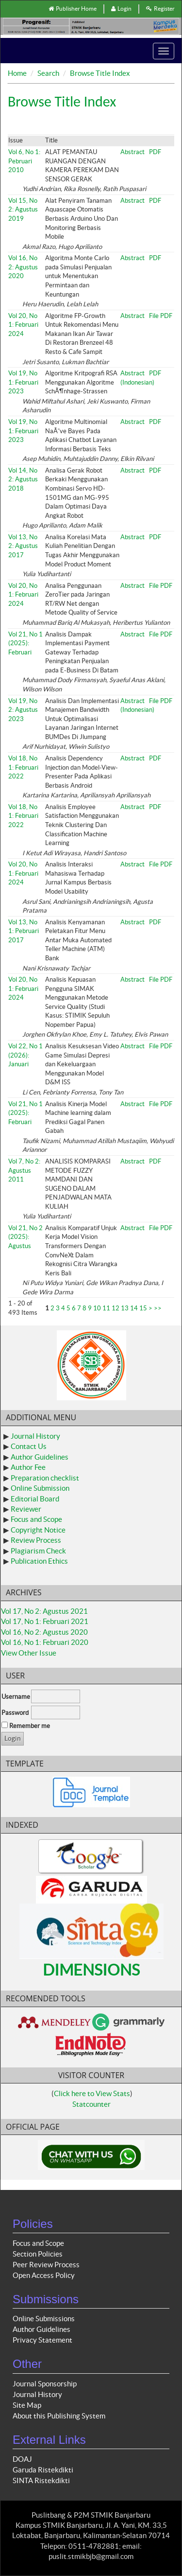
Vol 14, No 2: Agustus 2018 (23, 479)
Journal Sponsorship (45, 2384)
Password (15, 1712)
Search (48, 73)
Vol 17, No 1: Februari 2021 (44, 1621)
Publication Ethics (39, 1561)
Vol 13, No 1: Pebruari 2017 (23, 931)
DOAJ (22, 2459)
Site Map (27, 2405)
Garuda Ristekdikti (43, 2470)
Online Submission (40, 1488)
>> (158, 1308)
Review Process (36, 1540)
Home (17, 73)
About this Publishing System (59, 2416)
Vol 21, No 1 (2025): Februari (25, 643)
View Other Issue (28, 1653)
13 (125, 1308)
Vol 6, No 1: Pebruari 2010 (24, 161)
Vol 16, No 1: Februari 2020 (44, 1642)
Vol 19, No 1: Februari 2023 (23, 382)
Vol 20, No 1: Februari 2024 (23, 324)
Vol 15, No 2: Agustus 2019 (23, 209)
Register (160, 8)
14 (134, 1308)
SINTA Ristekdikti (41, 2480)
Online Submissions (44, 2318)
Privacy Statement (42, 2340)
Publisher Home (73, 8)
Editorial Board (35, 1499)
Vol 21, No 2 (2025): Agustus (25, 1237)
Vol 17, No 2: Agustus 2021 (44, 1611)
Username (15, 1696)
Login (121, 8)
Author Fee (28, 1467)
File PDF (160, 315)
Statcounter (91, 2104)
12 (115, 1308)
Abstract (132, 152)
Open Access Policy (44, 2275)
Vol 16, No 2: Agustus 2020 (23, 267)
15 (143, 1308)
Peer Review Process (46, 2264)
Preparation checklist (45, 1478)
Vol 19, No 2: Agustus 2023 (23, 710)
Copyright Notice (38, 1530)
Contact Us (29, 1446)
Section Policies (38, 2254)
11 (106, 1308)
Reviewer (26, 1509)
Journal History (35, 1436)
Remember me (29, 1725)
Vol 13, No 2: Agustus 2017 (23, 546)
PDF (155, 152)
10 (97, 1308)
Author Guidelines (39, 1457)
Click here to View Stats (92, 2093)
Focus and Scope (36, 1519)
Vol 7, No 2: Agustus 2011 (24, 1170)
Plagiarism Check (38, 1551)
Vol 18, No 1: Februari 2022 (23, 767)
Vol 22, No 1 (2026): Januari (25, 1055)
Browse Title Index (100, 73)
